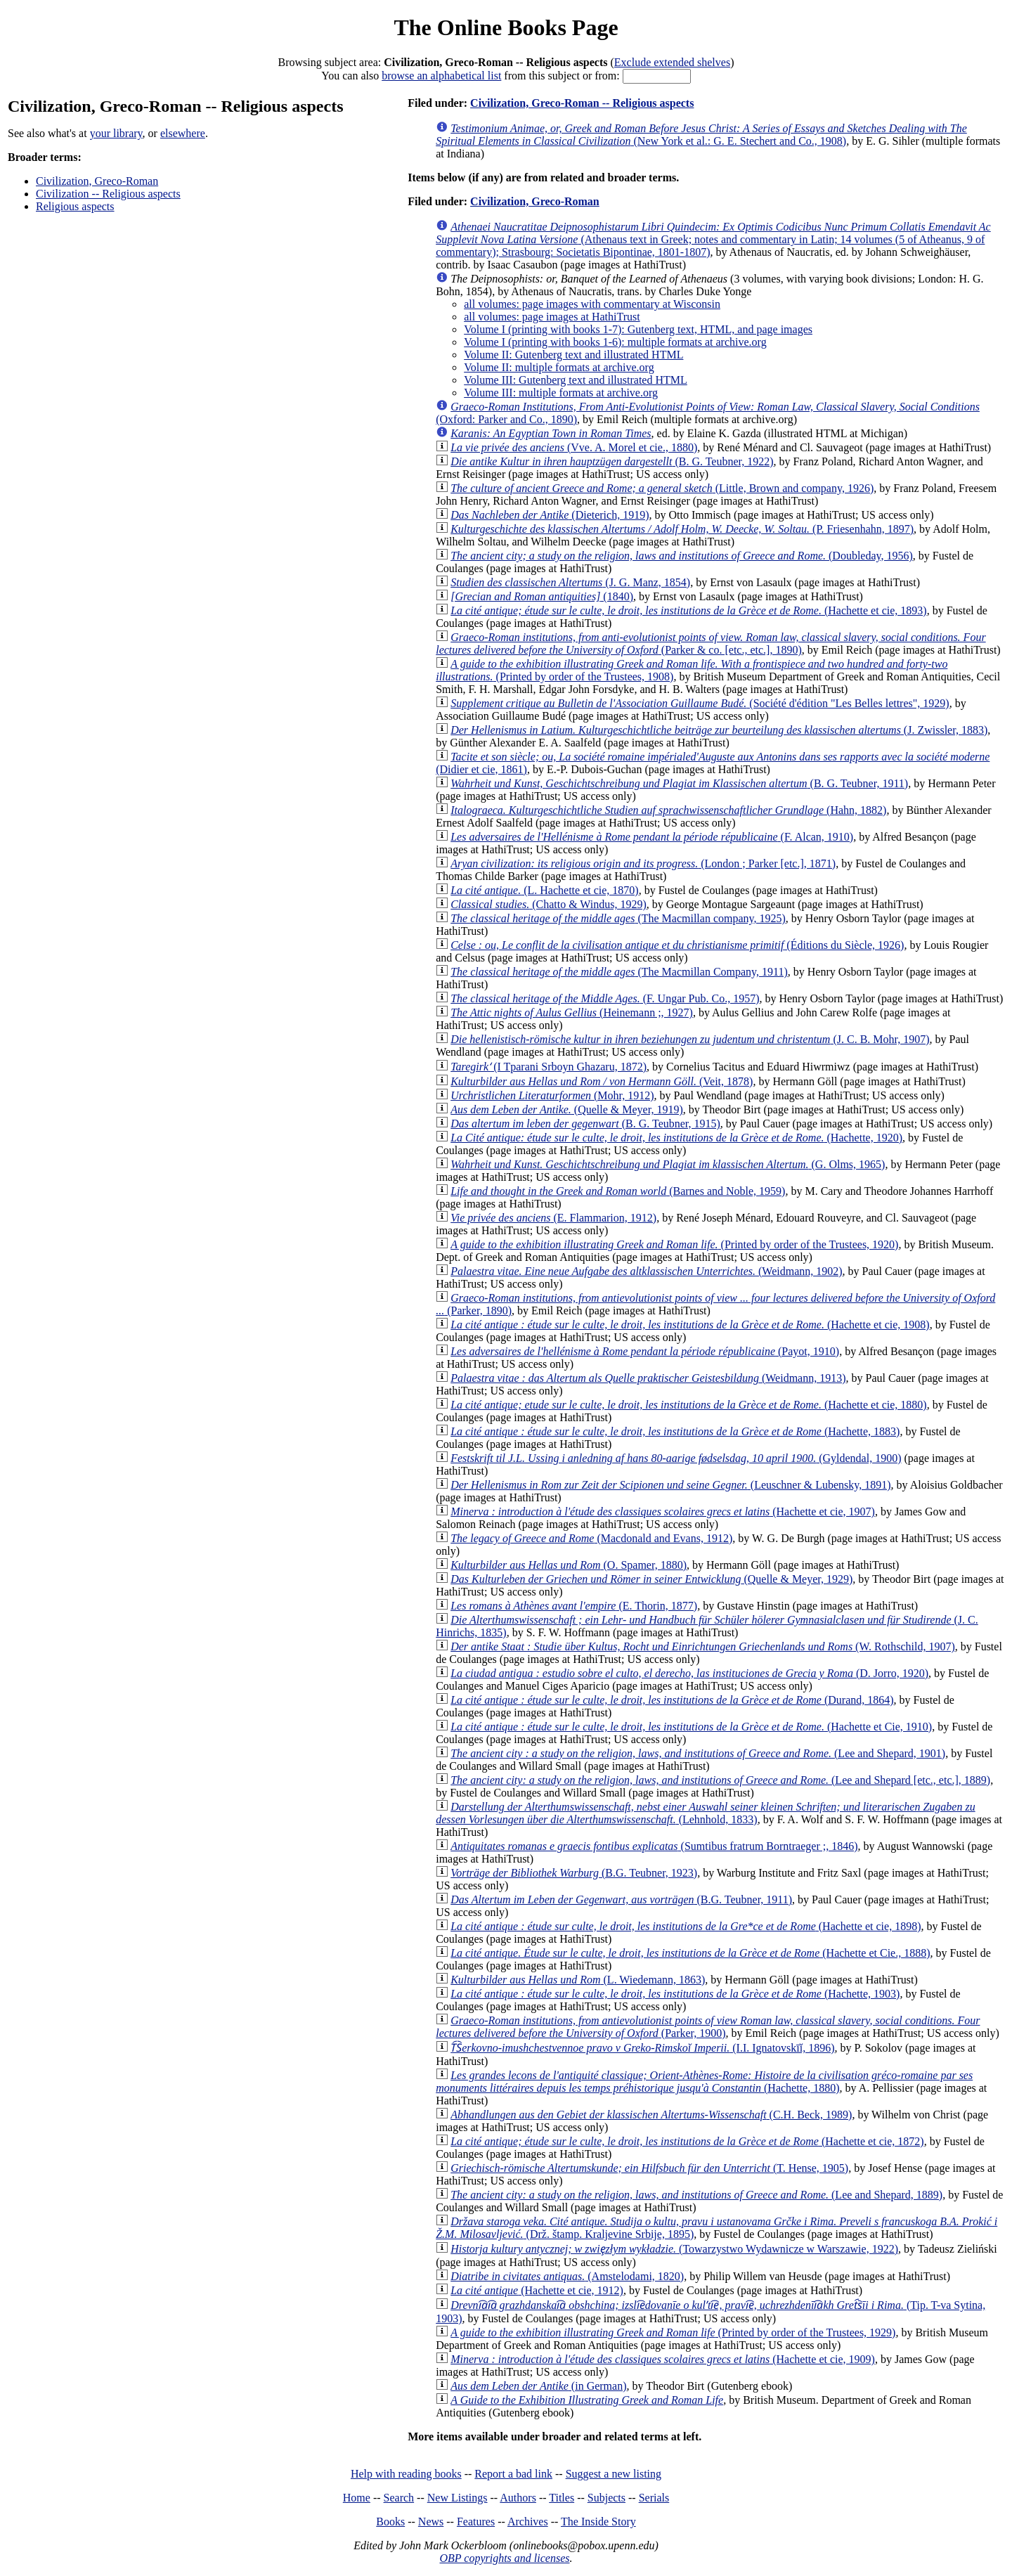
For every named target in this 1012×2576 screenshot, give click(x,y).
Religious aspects (75, 206)
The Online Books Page (506, 27)
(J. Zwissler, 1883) (718, 730)
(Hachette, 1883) (675, 1431)
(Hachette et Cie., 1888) (690, 1953)
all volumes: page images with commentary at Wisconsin (592, 304)
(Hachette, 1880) (704, 2081)
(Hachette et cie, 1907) (662, 1511)
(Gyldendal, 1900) (675, 1458)
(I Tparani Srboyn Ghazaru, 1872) (548, 1067)
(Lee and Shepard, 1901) (697, 1753)
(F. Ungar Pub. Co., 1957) (604, 998)
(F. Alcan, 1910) (651, 837)
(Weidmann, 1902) (646, 1271)
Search (399, 2498)
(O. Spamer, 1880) (568, 1565)
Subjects (606, 2498)
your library (116, 133)
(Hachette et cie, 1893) (688, 610)
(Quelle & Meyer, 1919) (566, 1109)
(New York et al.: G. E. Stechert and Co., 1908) (701, 134)
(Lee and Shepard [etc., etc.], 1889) (720, 1780)
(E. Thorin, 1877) (573, 1606)
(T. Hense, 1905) (649, 2168)
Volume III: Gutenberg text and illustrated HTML (575, 380)
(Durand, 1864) (671, 1700)
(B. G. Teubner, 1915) (585, 1124)
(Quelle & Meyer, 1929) (651, 1579)
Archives (527, 2522)
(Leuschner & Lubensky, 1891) (670, 1485)
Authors (518, 2498)
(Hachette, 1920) (676, 1138)
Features (476, 2522)
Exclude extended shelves (672, 62)
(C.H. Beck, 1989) (651, 2115)
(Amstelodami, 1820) (567, 2276)
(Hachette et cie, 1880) (688, 1405)
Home (356, 2498)
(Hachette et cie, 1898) (685, 1926)
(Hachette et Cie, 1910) (691, 1727)
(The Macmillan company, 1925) (618, 918)
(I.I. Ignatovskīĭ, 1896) (642, 2048)
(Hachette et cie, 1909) (662, 2359)
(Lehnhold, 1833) (705, 1813)
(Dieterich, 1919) (549, 515)
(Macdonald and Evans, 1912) (591, 1538)
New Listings (457, 2498)
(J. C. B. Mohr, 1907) (689, 1039)
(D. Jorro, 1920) (689, 1673)
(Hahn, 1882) (668, 810)
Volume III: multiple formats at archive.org (561, 393)
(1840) (541, 596)
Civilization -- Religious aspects (108, 194)
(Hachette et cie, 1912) (536, 2290)
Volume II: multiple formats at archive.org (559, 367)
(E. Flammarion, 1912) (553, 1218)
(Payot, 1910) (644, 1351)
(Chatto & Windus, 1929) (548, 904)
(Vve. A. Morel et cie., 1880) (573, 447)
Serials (654, 2498)
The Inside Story (598, 2522)
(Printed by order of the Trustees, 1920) (674, 1244)
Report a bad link (513, 2474)
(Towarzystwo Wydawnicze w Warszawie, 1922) (674, 2249)
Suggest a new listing (613, 2474)
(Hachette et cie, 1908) (689, 1325)
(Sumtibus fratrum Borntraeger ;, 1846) (653, 1846)
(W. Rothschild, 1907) (702, 1646)
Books (390, 2522)
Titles (561, 2498)
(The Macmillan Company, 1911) (619, 972)
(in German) (538, 2386)
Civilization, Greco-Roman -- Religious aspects (582, 103)
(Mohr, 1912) (552, 1095)
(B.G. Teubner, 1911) (621, 1899)
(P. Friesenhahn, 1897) (682, 529)
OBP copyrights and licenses (504, 2558)
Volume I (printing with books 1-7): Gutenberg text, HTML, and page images (638, 329)
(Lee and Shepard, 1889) (696, 2195)
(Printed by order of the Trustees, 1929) (672, 2332)
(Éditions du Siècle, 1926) (677, 945)
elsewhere (182, 133)
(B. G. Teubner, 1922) (611, 461)
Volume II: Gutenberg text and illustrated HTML (573, 355)
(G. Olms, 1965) (667, 1164)
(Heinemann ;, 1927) (571, 1012)
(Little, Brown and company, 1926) (662, 488)
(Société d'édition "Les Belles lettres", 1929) (699, 703)
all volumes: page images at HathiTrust (552, 317)
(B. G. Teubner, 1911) (679, 783)
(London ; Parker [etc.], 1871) (643, 863)
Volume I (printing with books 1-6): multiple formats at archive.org (615, 342)
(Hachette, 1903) (675, 1994)
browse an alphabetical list (441, 76)
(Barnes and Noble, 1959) (617, 1191)
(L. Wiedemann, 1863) (577, 1980)
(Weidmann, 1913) (647, 1378)
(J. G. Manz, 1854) (570, 582)
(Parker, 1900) (708, 2026)
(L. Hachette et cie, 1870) (544, 890)
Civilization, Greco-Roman (97, 181)
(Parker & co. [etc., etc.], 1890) (710, 643)
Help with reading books (406, 2474)
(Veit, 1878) (601, 1081)
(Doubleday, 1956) (681, 556)
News (430, 2522)
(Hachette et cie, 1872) (686, 2141)
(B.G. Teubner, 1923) (573, 1873)
